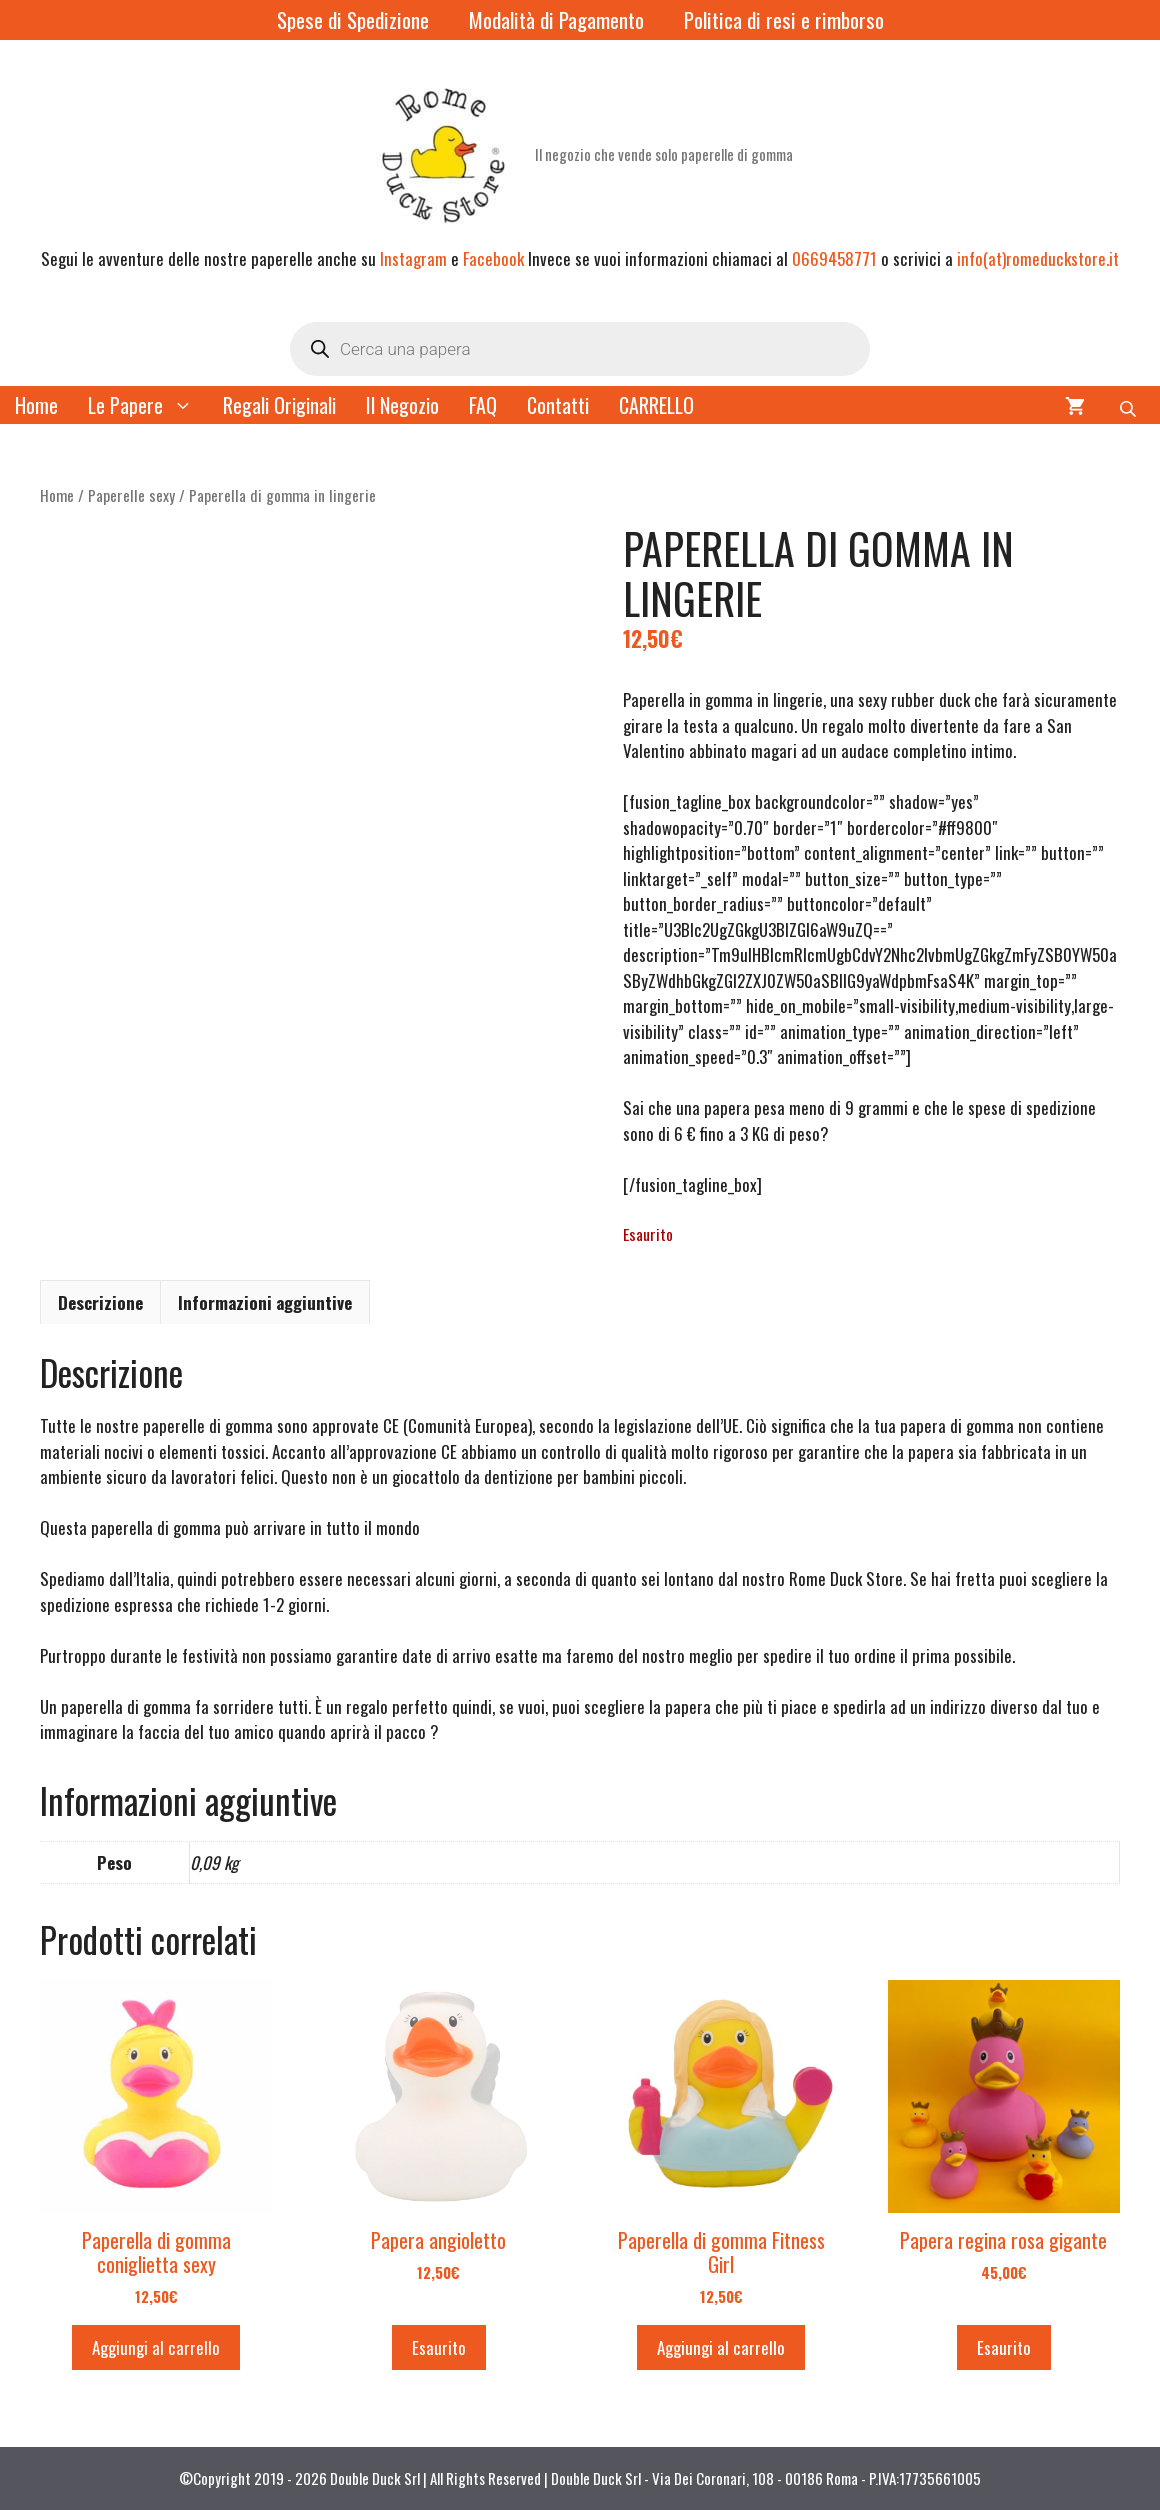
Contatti (558, 405)
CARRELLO (656, 405)
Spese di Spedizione (353, 19)
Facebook (493, 258)
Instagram (413, 258)
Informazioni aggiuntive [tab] (265, 1302)
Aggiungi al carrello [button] (156, 2347)
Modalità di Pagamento (556, 19)
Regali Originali (279, 405)
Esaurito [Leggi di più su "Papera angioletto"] (439, 2347)
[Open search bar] (1130, 405)
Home (36, 405)
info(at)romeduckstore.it (1038, 258)
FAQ (483, 405)
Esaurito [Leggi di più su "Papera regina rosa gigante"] (1004, 2347)
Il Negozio (402, 405)
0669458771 (834, 258)
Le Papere (148, 405)
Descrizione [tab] (100, 1302)
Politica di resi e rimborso (784, 19)
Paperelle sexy (131, 495)
